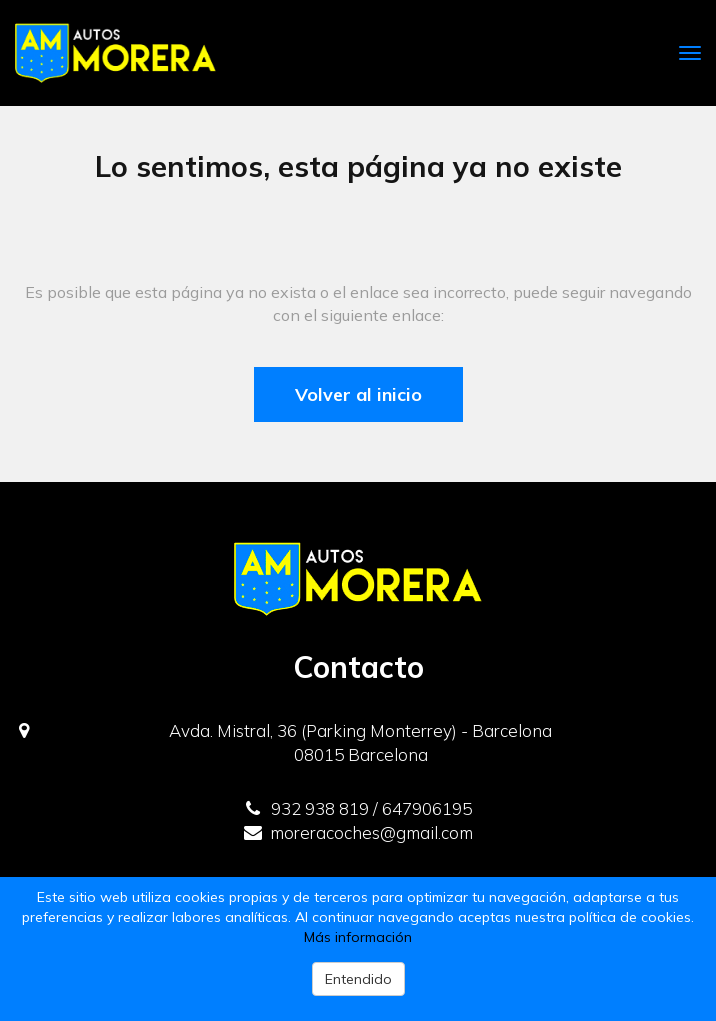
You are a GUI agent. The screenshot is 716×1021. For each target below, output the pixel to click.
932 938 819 (307, 808)
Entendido (358, 979)
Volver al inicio (358, 394)
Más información (358, 937)
